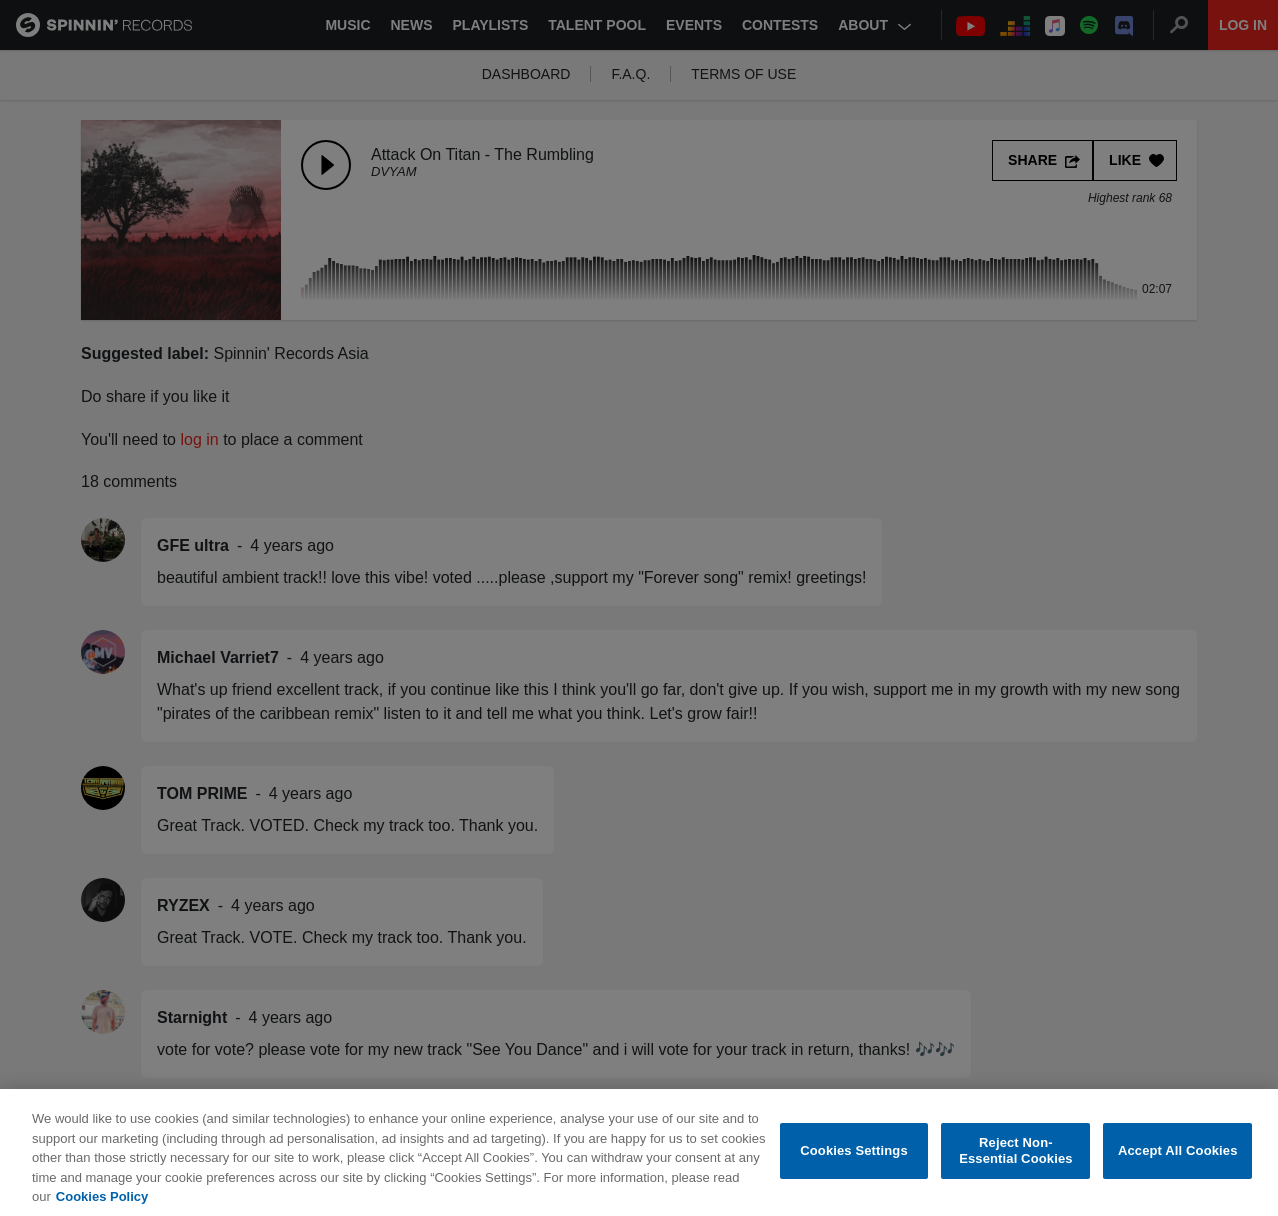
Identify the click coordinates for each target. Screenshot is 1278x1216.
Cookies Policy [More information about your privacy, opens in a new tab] (102, 1200)
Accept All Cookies (1178, 1154)
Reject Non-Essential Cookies (1015, 1154)
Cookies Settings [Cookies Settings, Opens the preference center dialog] (854, 1154)
